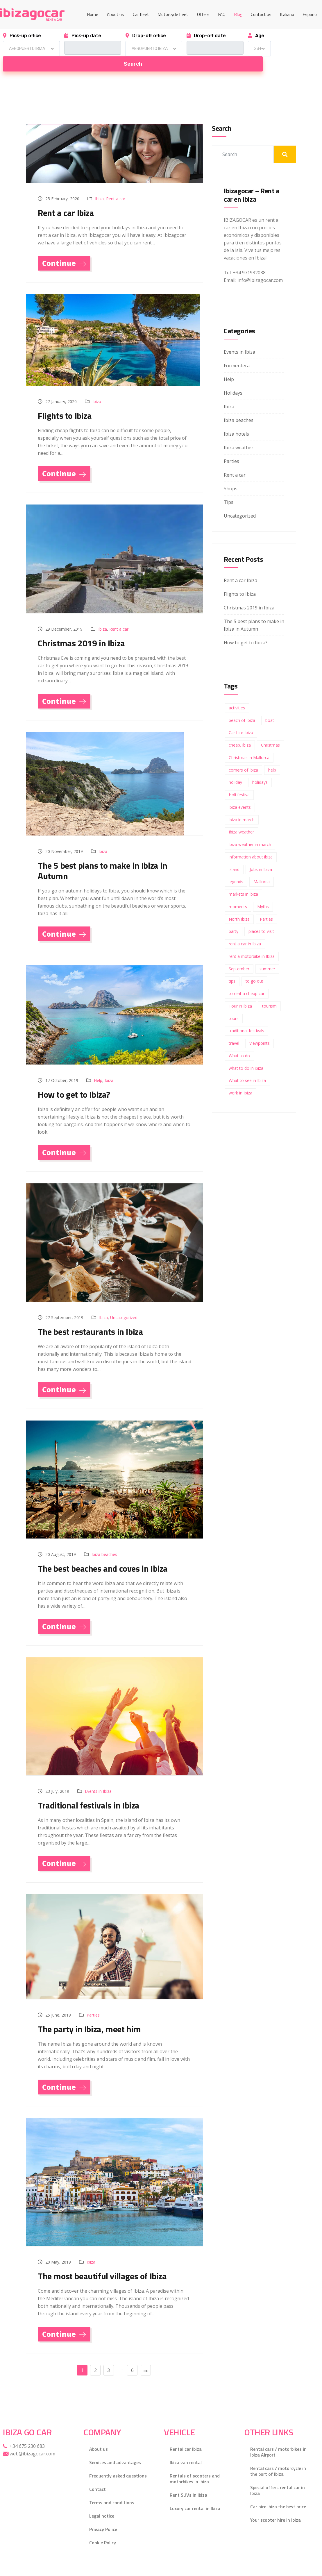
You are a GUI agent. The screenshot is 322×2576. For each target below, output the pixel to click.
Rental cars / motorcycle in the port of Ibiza (278, 2457)
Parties (93, 2000)
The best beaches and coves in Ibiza (103, 1553)
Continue (64, 248)
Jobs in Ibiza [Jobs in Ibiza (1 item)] (261, 854)
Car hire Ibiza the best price (278, 2492)
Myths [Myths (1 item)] (263, 891)
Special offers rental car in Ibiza (277, 2476)
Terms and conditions (111, 2488)
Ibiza (99, 183)
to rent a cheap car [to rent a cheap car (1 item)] (246, 978)
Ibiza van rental (186, 2448)
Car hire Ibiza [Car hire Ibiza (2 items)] (241, 717)
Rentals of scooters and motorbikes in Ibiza (195, 2464)
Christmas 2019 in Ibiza (81, 628)
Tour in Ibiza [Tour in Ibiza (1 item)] (240, 991)
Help (98, 1065)
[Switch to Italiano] (287, 14)
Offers (203, 14)
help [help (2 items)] (272, 755)
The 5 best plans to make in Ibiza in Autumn (102, 855)
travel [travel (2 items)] (234, 1028)
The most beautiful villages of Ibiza (102, 2261)
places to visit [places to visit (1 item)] (261, 916)
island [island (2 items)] (234, 854)
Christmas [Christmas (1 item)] (270, 730)
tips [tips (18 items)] (232, 966)
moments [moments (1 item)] (238, 891)
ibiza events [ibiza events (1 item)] (240, 792)
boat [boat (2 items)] (269, 705)
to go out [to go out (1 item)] (254, 966)
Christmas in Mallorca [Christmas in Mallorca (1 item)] (249, 742)
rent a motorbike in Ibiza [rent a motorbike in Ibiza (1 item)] (252, 941)
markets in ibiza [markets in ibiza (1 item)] (243, 879)
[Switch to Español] (310, 14)
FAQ (222, 14)
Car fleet (141, 14)
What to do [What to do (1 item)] (239, 1040)
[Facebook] (313, 2567)
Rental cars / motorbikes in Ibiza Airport (278, 2438)
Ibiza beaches (104, 1539)
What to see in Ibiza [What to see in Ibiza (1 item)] (247, 1065)
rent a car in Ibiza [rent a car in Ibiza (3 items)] (245, 928)
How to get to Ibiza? (74, 1079)
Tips (228, 487)
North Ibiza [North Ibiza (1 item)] (239, 904)
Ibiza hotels (236, 419)
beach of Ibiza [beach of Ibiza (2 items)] (242, 705)
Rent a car (115, 183)
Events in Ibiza (98, 1776)
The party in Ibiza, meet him (89, 2014)
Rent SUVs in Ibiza (188, 2480)
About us (115, 14)
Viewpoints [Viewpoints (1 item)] (259, 1028)
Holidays (233, 378)
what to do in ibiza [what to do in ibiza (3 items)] (246, 1053)
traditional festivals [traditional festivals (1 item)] (246, 1015)
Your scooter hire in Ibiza (275, 2505)
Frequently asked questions (118, 2461)
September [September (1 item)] (239, 953)
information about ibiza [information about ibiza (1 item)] (251, 842)
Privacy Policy (103, 2515)
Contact (97, 2475)
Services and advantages (115, 2448)
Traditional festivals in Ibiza (88, 1790)
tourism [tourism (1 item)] (269, 991)
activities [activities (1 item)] (237, 692)
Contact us (261, 14)
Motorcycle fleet (173, 14)
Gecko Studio (87, 2567)
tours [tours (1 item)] (234, 1003)
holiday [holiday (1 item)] (235, 767)
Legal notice (101, 2501)
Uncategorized (123, 1302)
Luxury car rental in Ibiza (195, 2494)
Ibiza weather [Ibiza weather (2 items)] (241, 817)
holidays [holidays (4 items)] (260, 767)
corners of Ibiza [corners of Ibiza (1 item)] (243, 755)
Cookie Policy (102, 2528)
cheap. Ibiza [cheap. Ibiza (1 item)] (240, 730)
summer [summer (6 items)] (267, 953)
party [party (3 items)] (233, 916)
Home (92, 14)
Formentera (237, 350)
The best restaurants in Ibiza (90, 1316)
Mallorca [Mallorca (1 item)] (261, 866)
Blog (238, 14)
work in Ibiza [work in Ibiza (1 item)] (240, 1078)
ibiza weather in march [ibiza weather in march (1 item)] (250, 829)
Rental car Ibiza (186, 2435)
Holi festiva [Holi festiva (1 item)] (239, 779)
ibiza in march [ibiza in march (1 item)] (242, 804)
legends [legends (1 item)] (236, 866)
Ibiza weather (238, 432)
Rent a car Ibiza (66, 197)
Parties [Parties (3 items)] (266, 904)
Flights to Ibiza (65, 400)
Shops (230, 473)
